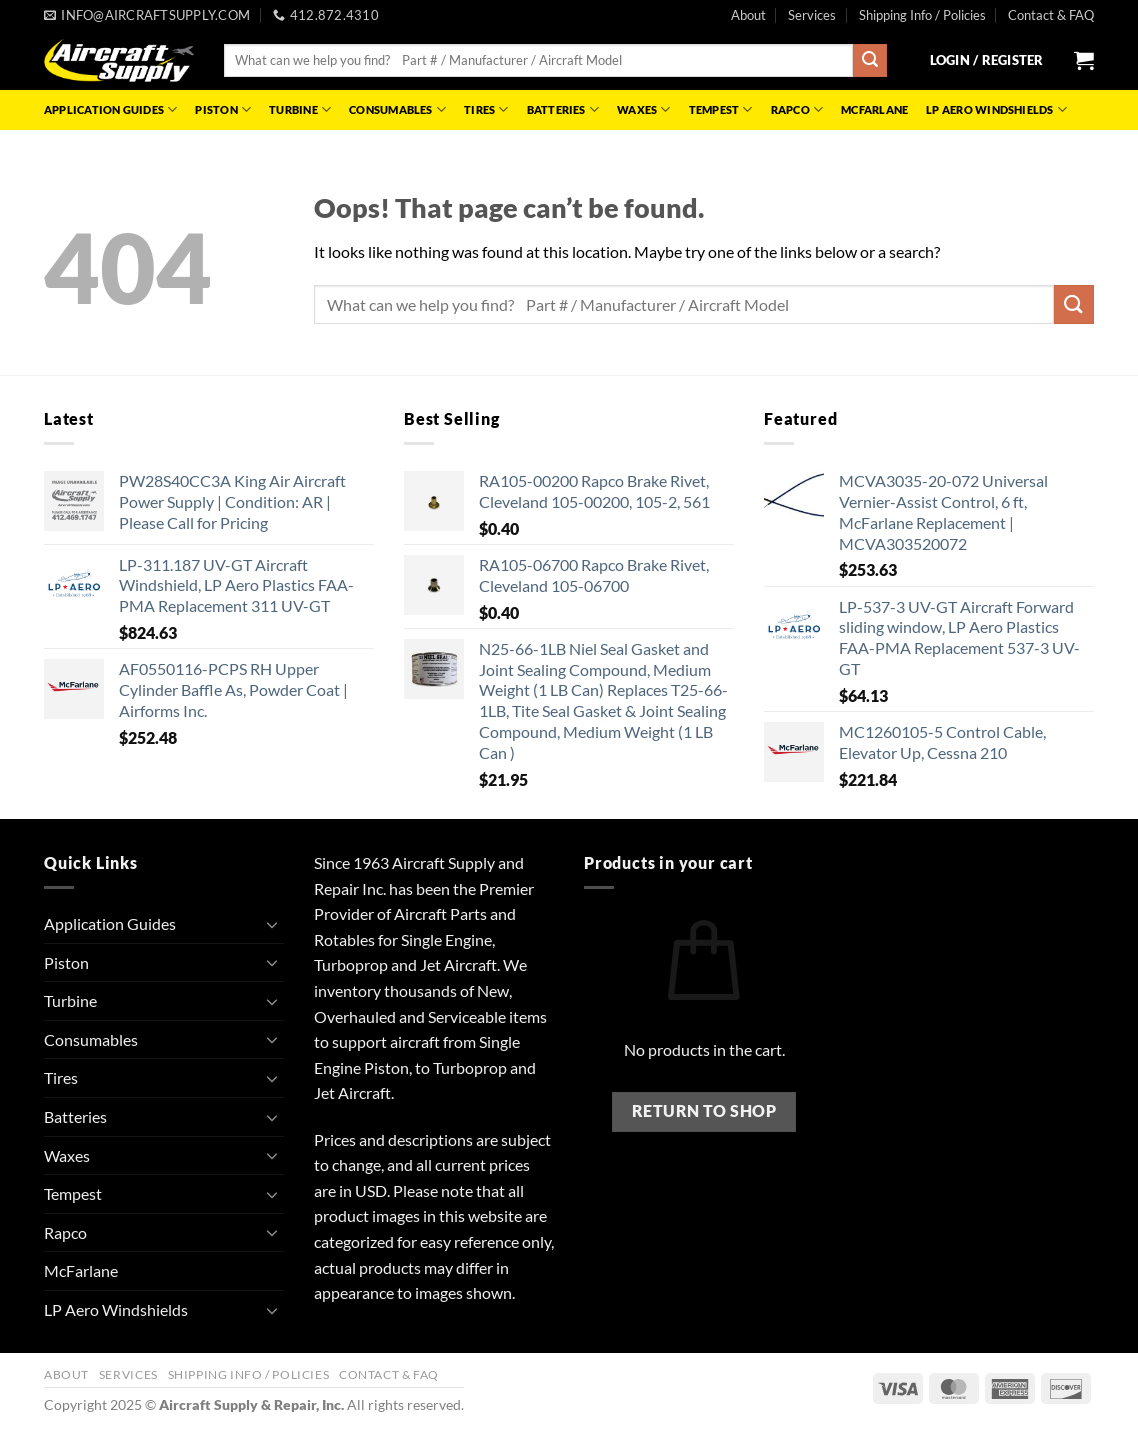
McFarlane (874, 109)
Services (812, 15)
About (748, 15)
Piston (223, 109)
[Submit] (870, 61)
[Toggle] (272, 924)
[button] (987, 60)
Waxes (644, 109)
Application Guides (110, 109)
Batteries (563, 109)
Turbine (300, 109)
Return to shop (704, 1111)
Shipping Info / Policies (922, 15)
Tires (486, 109)
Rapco (797, 109)
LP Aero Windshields (996, 109)
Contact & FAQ (1051, 15)
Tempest (721, 109)
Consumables (397, 109)
